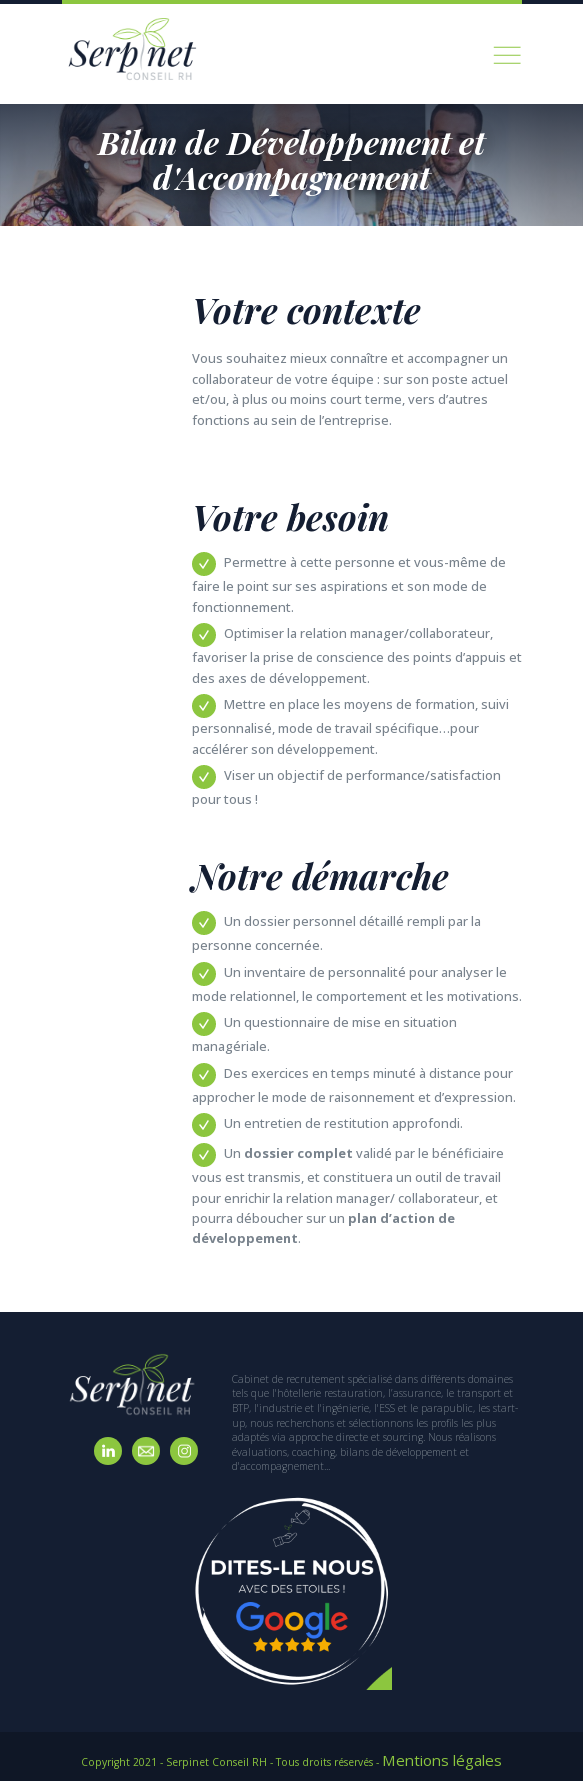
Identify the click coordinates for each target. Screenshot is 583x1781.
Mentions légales (442, 1756)
